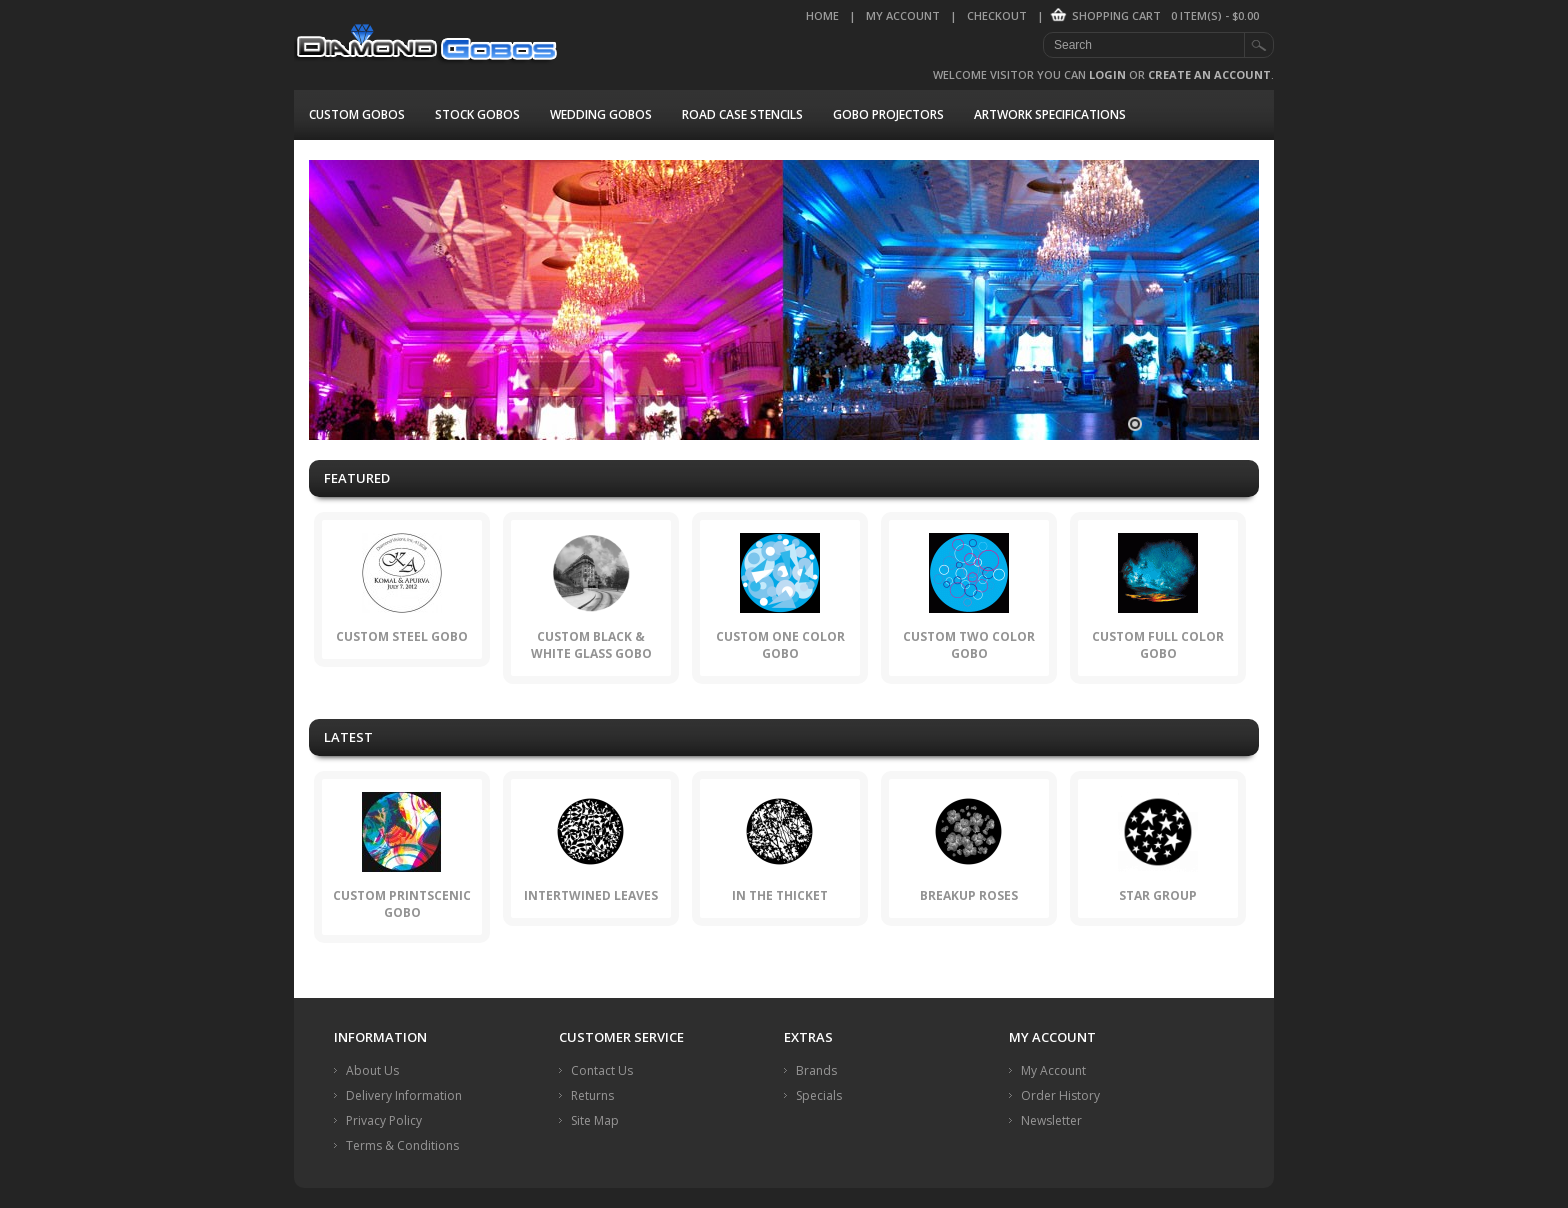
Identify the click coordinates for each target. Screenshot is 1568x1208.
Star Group (1158, 895)
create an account (1209, 74)
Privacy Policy (384, 1120)
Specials (819, 1095)
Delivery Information (404, 1095)
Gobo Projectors (888, 114)
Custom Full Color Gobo (1158, 645)
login (1107, 74)
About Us (372, 1070)
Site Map (595, 1120)
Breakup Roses (969, 895)
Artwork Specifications (1050, 114)
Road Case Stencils (742, 114)
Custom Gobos (357, 114)
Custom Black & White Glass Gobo (591, 645)
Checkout (997, 15)
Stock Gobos (477, 114)
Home (822, 15)
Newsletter (1051, 1120)
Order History (1060, 1095)
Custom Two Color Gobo (969, 645)
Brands (816, 1070)
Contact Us (602, 1070)
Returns (592, 1095)
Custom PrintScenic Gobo (402, 904)
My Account (903, 15)
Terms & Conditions (402, 1145)
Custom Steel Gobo (402, 636)
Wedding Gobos (601, 114)
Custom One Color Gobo (780, 645)
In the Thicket (780, 895)
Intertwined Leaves (591, 895)
